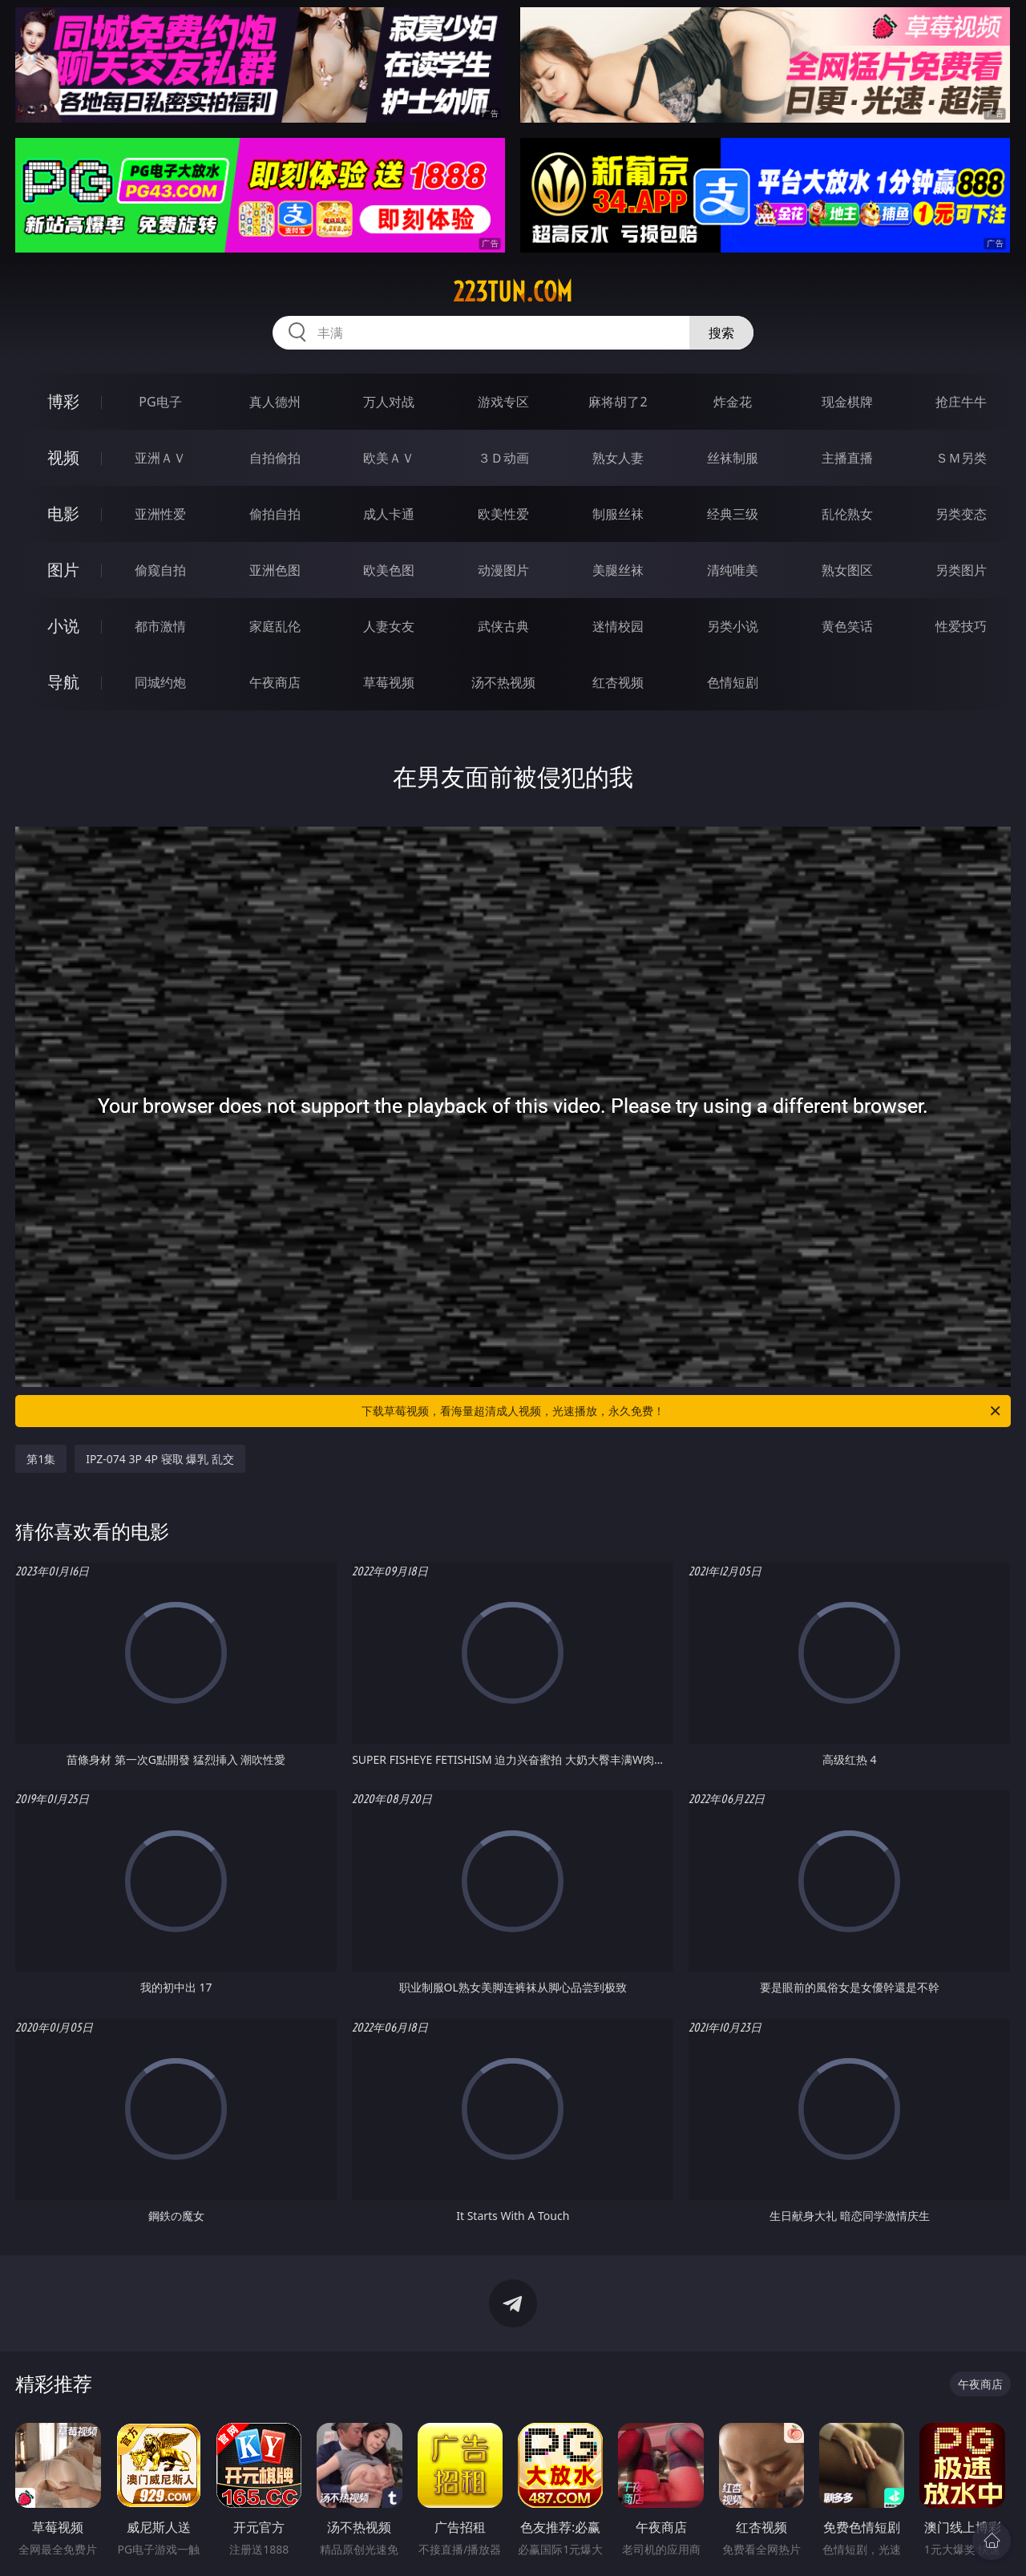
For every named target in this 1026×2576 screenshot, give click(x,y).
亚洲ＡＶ (160, 458)
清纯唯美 (732, 570)
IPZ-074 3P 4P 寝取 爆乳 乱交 (160, 1458)
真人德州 (275, 401)
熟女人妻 (618, 458)
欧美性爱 (503, 514)
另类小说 (732, 626)
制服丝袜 (618, 514)
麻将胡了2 (617, 401)
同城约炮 (160, 682)
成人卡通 (388, 514)
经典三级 (732, 514)
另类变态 (961, 514)
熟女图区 (847, 570)
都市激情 (160, 626)
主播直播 (847, 458)
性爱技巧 (961, 626)
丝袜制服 (732, 458)
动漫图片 (503, 570)
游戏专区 (503, 401)
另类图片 (961, 570)
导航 (63, 682)
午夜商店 (275, 682)
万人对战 (388, 401)
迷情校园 (618, 626)
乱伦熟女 (847, 514)
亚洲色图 (275, 570)
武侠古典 (503, 626)
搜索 (721, 333)
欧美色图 (388, 570)
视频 (63, 457)
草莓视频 (388, 682)
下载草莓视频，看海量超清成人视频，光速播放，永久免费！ (682, 1411)
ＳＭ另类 (961, 458)
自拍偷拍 (275, 458)
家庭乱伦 (275, 626)
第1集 (40, 1458)
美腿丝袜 (618, 570)
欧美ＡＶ (388, 458)
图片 (63, 569)
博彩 (63, 401)
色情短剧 (732, 682)
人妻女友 (388, 626)
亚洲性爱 (160, 514)
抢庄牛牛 (961, 401)
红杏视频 (618, 682)
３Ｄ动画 (503, 458)
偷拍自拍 (275, 514)
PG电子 (160, 401)
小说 (63, 626)
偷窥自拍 (160, 570)
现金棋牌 (847, 401)
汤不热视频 (503, 682)
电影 (63, 513)
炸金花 (732, 401)
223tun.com (512, 292)
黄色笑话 (847, 626)
